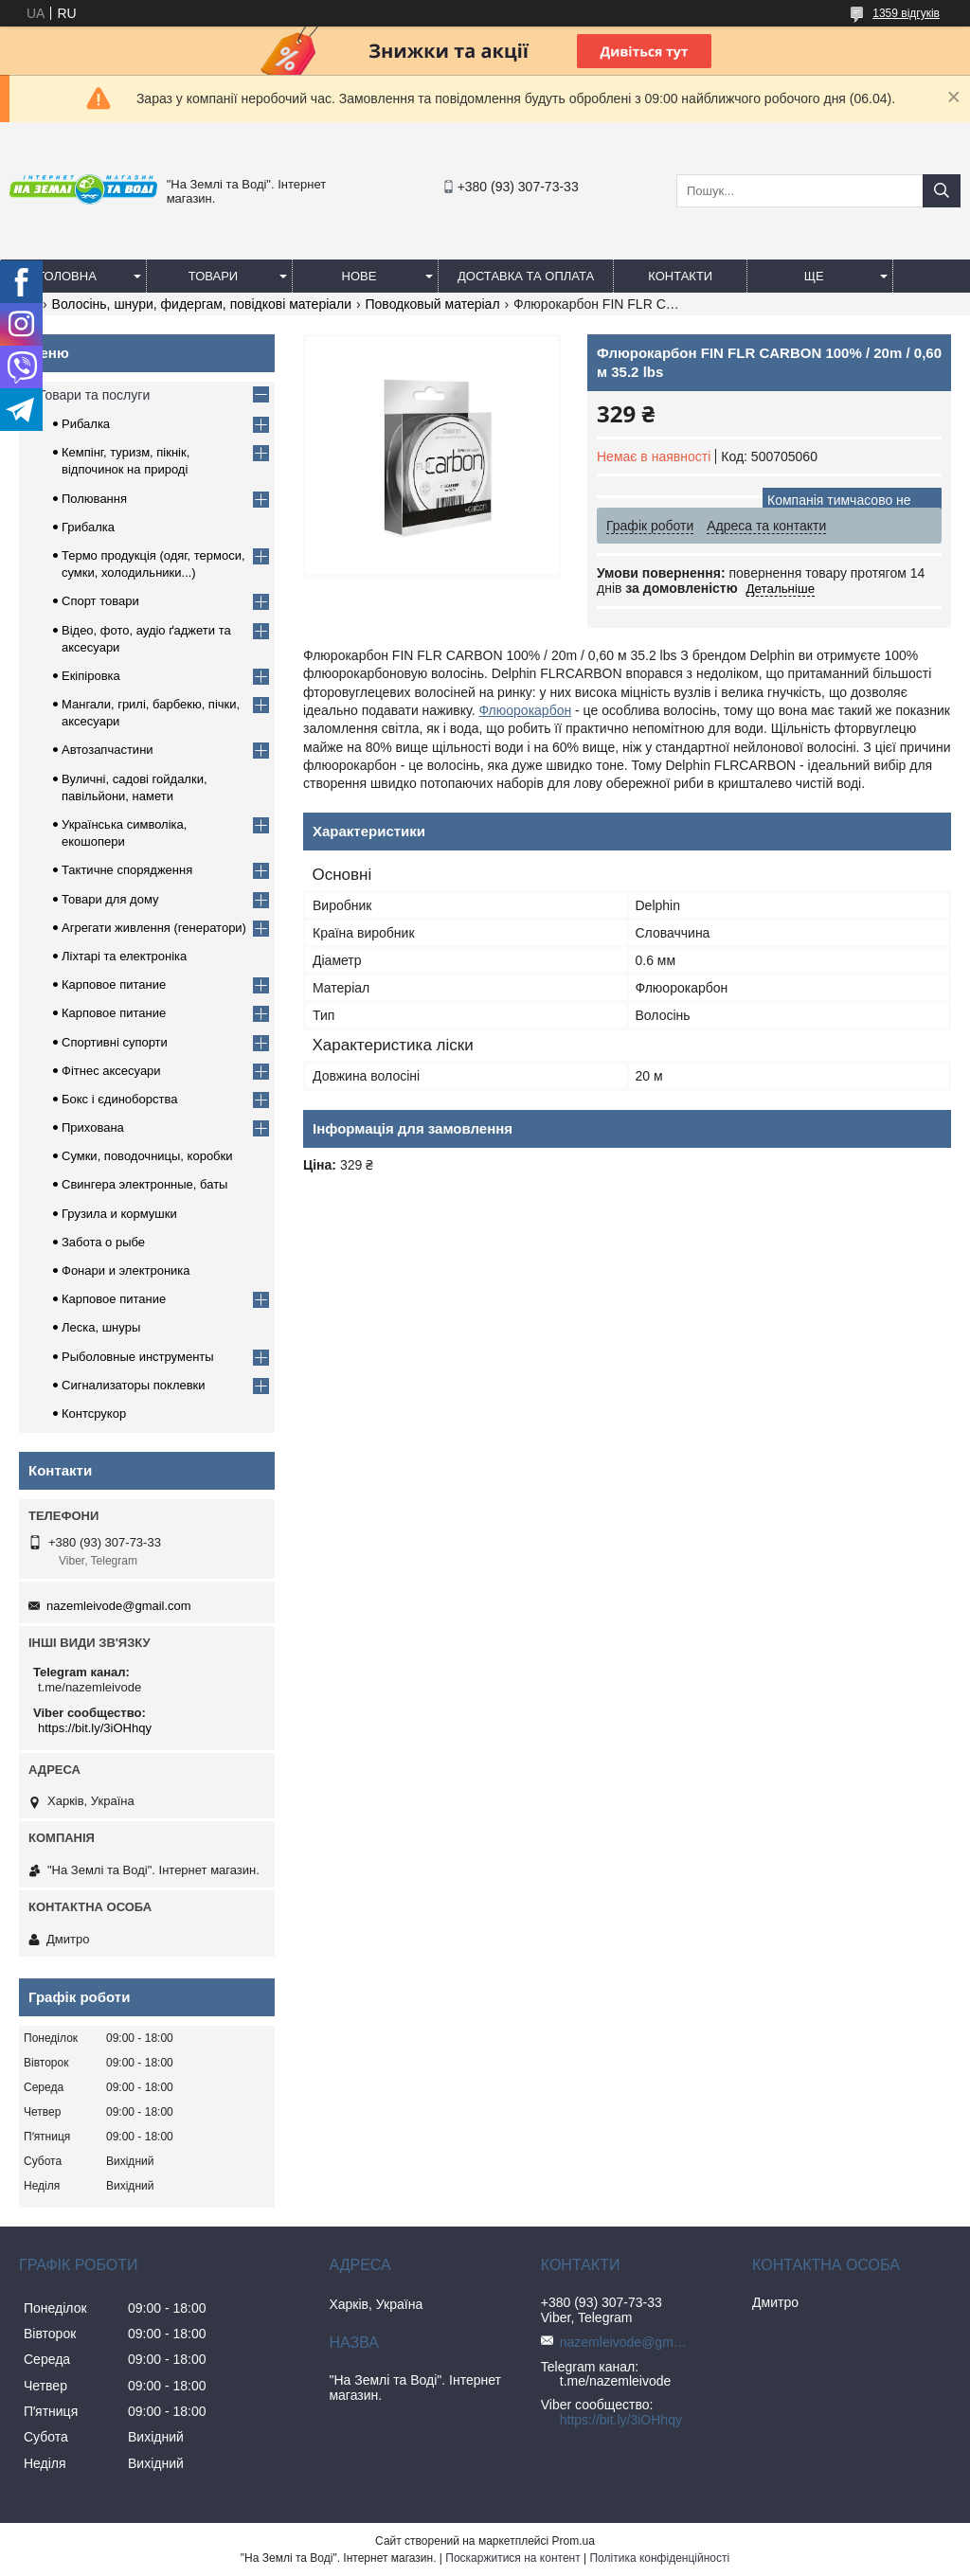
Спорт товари (100, 601)
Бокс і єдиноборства (119, 1099)
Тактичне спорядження (127, 870)
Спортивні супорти (115, 1042)
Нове (359, 276)
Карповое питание (114, 984)
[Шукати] (942, 190)
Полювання (94, 499)
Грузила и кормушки (119, 1214)
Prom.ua (573, 2541)
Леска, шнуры (101, 1327)
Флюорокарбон (524, 710)
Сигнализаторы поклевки (134, 1385)
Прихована (93, 1127)
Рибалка (86, 424)
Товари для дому (110, 899)
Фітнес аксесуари (111, 1071)
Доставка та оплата (526, 276)
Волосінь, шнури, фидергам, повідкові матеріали (202, 304)
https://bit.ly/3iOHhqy (95, 1728)
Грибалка (88, 527)
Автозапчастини (107, 749)
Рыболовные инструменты (138, 1357)
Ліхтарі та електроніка (124, 956)
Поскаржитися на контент (512, 2558)
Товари (213, 276)
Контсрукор (94, 1413)
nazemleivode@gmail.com (118, 1606)
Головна (67, 276)
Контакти (680, 276)
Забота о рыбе (103, 1242)
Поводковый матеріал (433, 304)
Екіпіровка (91, 676)
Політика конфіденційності (659, 2558)
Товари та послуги (94, 394)
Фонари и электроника (126, 1270)
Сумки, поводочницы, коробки (147, 1156)
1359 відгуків (906, 13)
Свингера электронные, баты (144, 1184)
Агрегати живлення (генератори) (154, 928)
